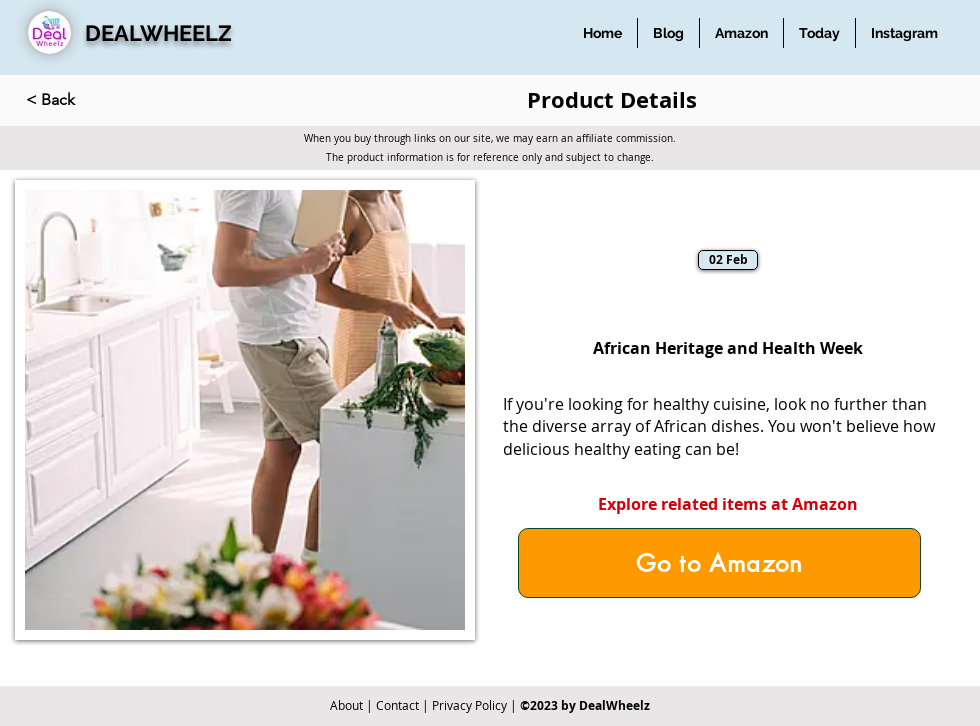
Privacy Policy (469, 705)
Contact (397, 705)
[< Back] (92, 100)
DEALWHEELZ (158, 33)
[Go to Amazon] (719, 563)
